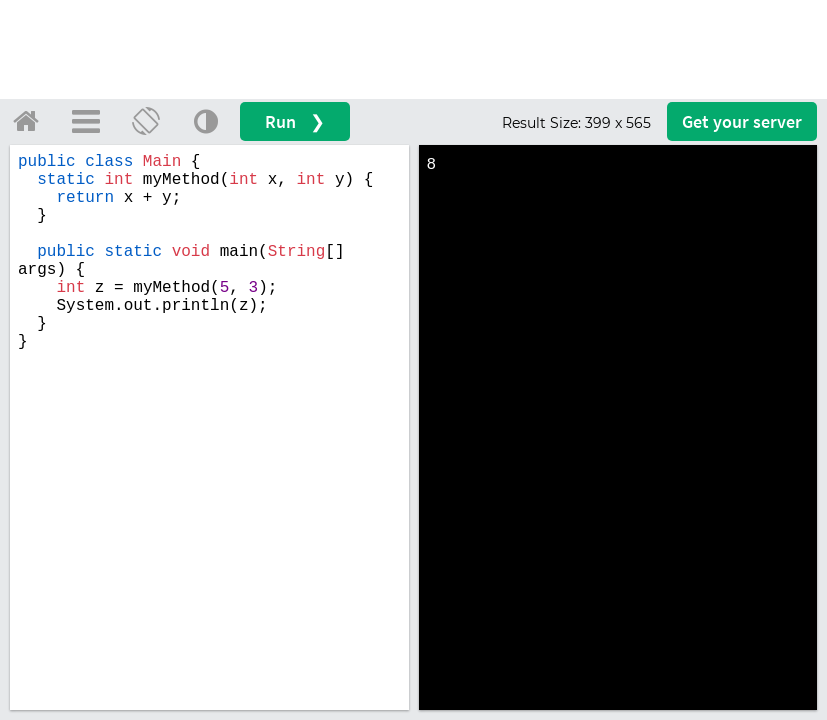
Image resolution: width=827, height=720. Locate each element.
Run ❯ (295, 121)
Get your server (742, 121)
